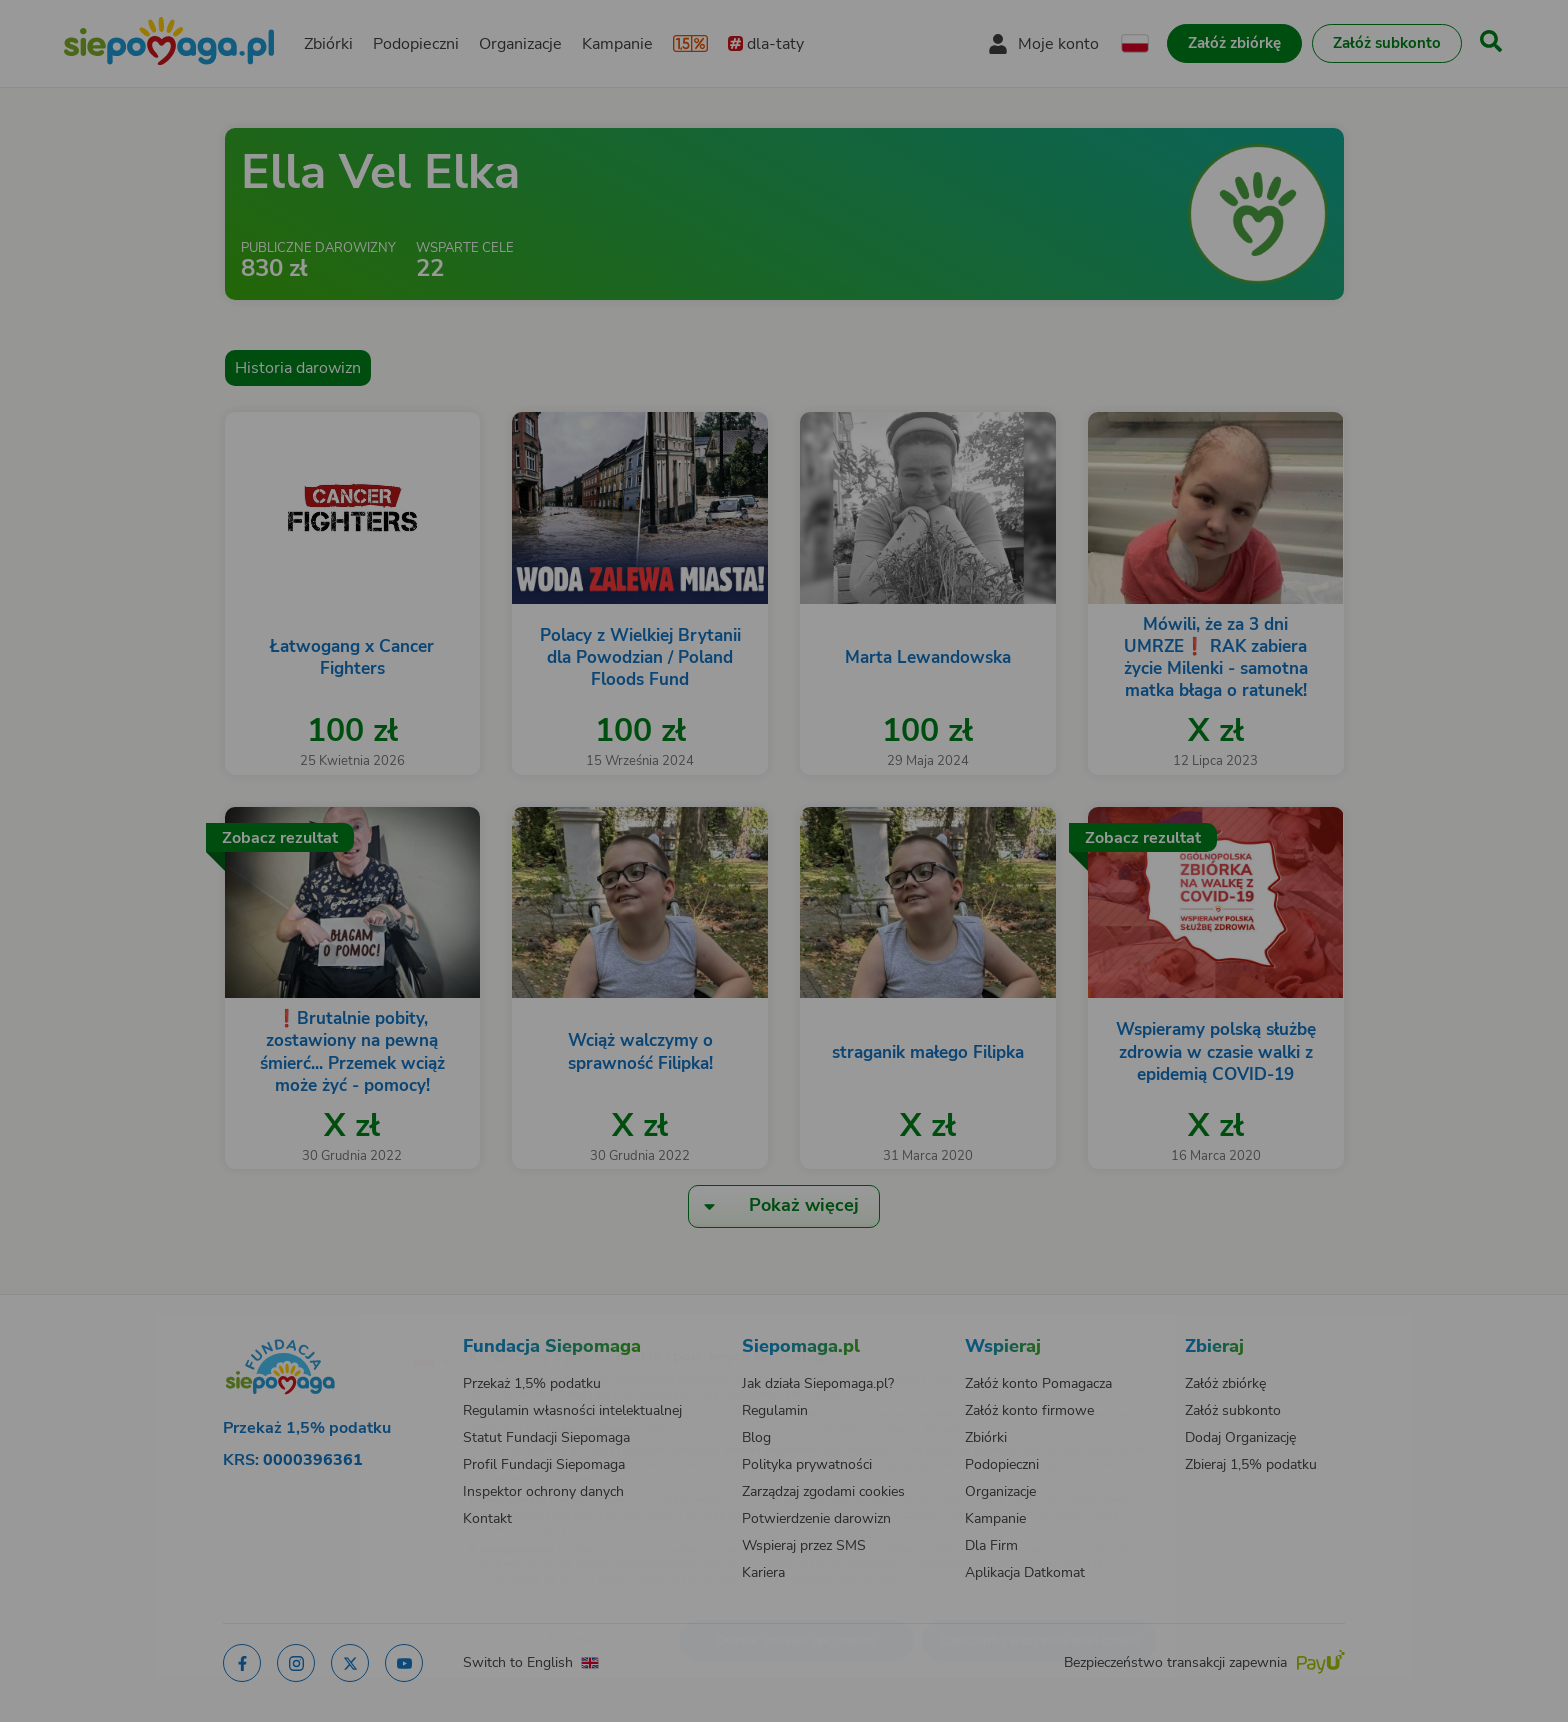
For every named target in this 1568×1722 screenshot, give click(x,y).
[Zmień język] (345, 1327)
